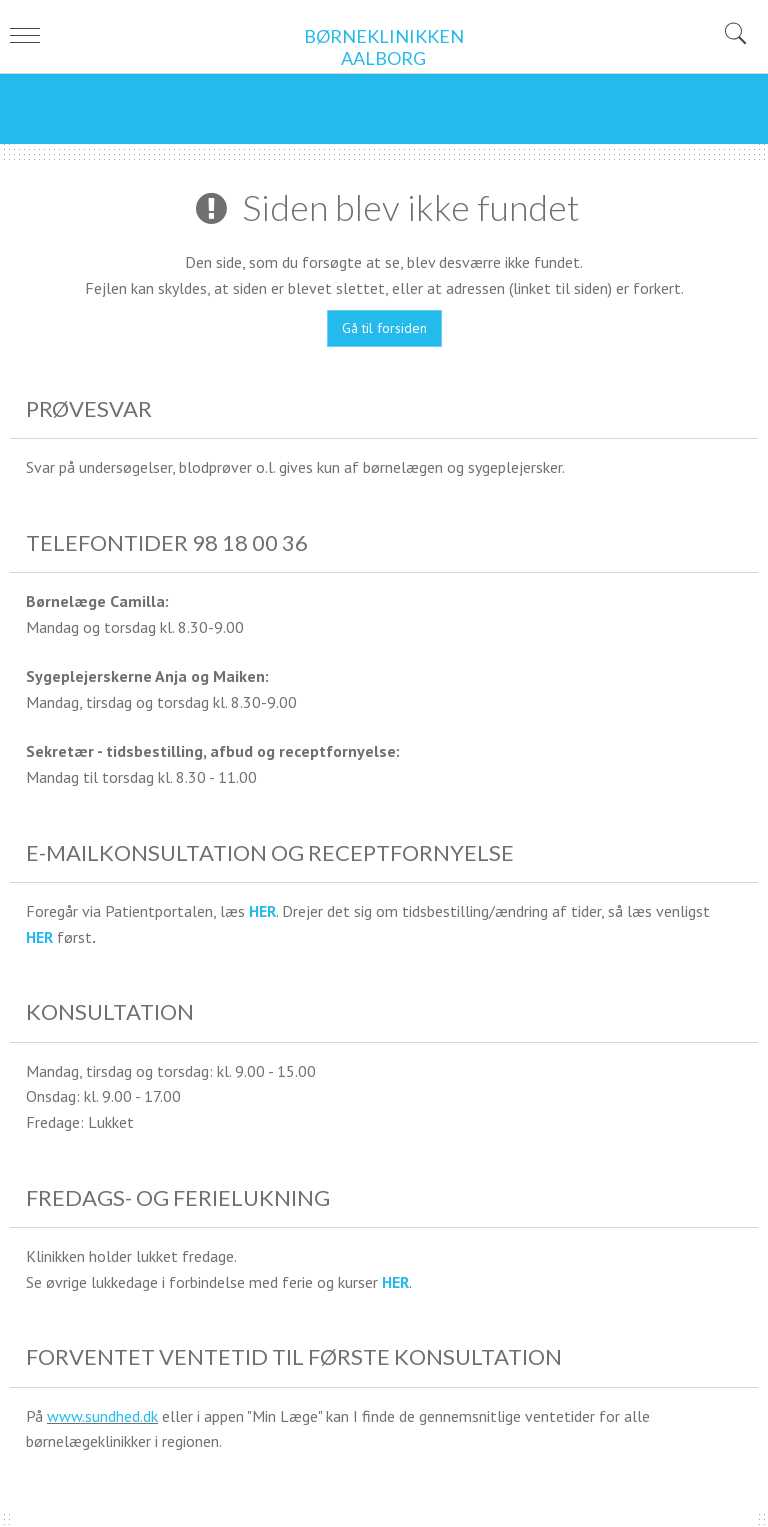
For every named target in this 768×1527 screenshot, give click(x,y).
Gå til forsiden (384, 328)
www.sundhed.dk (102, 1416)
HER (262, 911)
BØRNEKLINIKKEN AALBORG (384, 47)
